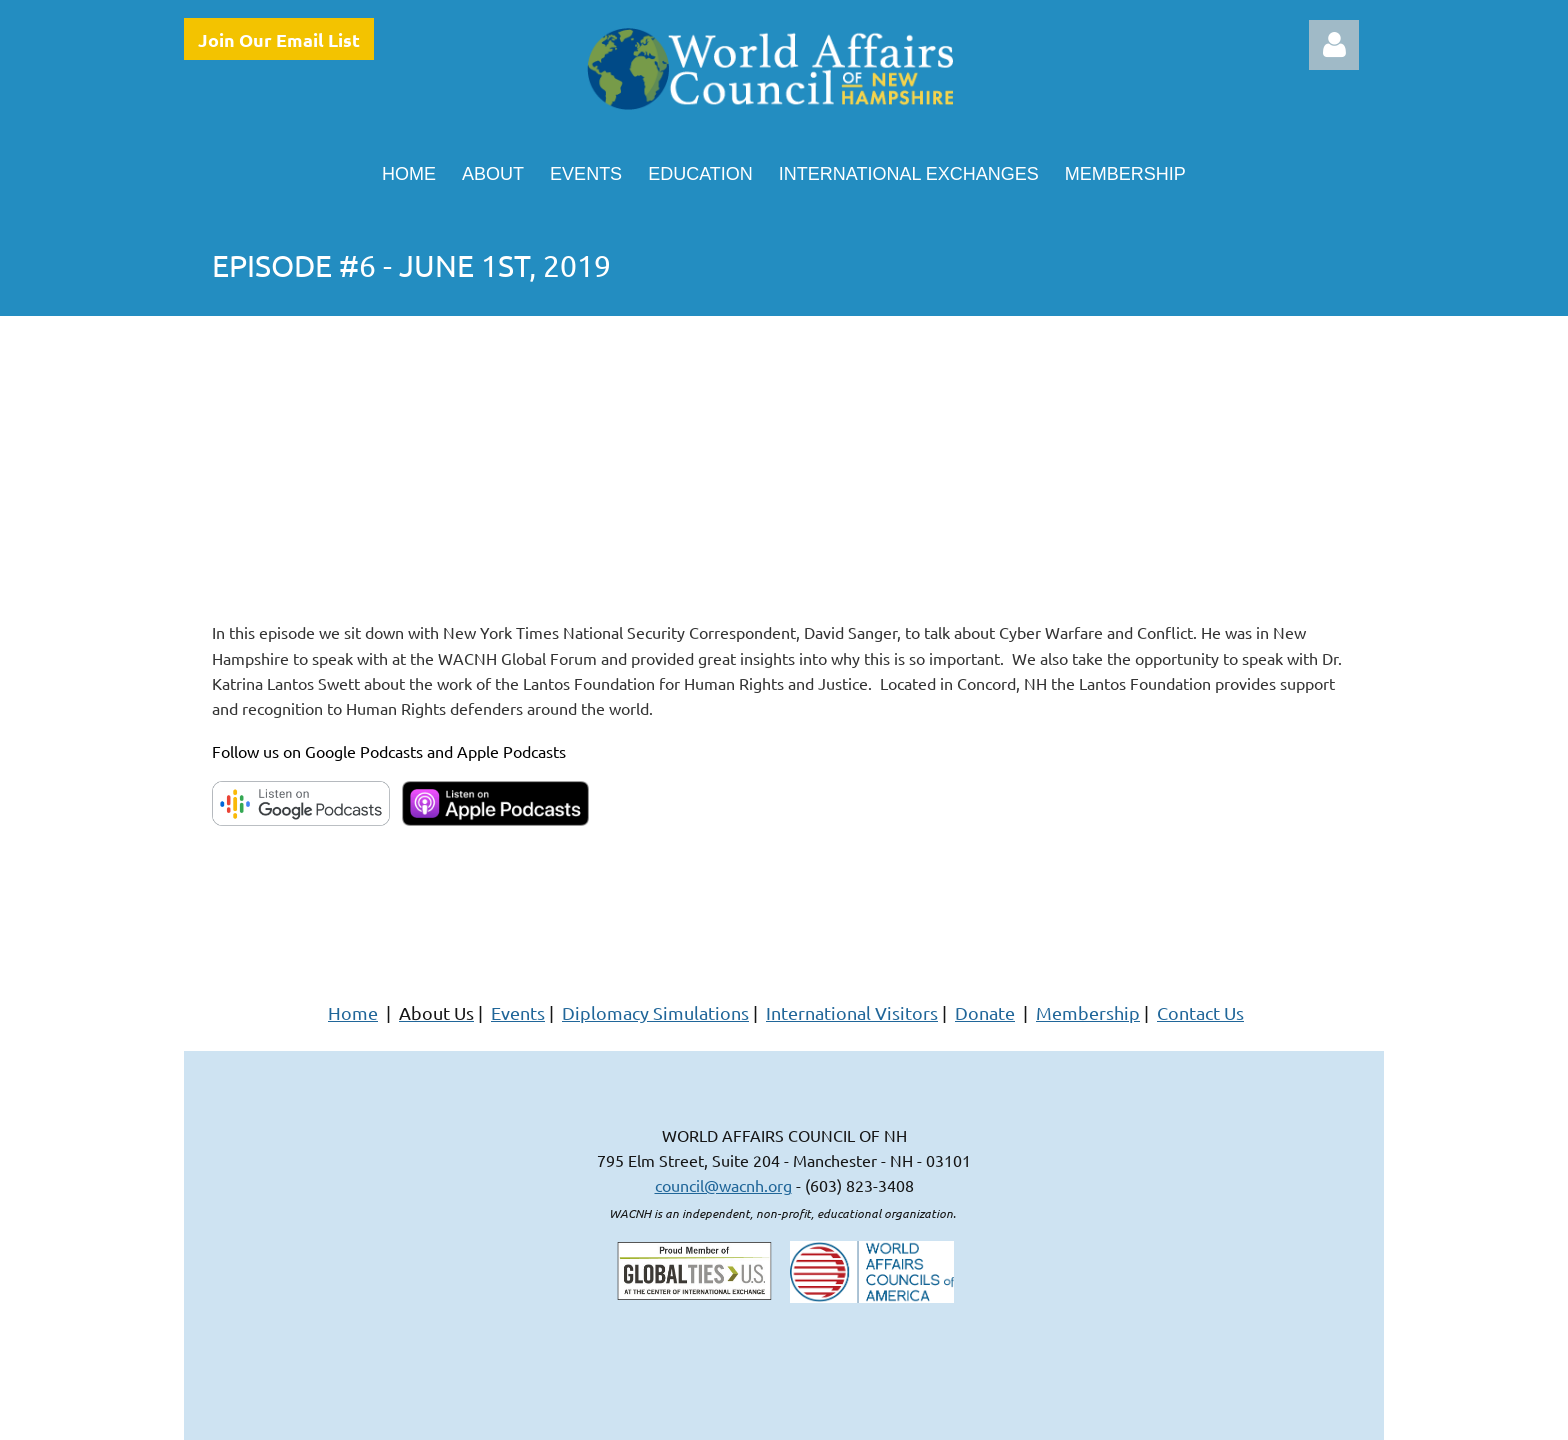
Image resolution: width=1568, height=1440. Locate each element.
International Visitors (852, 1012)
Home (353, 1012)
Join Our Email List (279, 39)
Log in (1334, 45)
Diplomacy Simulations (655, 1012)
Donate (985, 1012)
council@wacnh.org (723, 1185)
